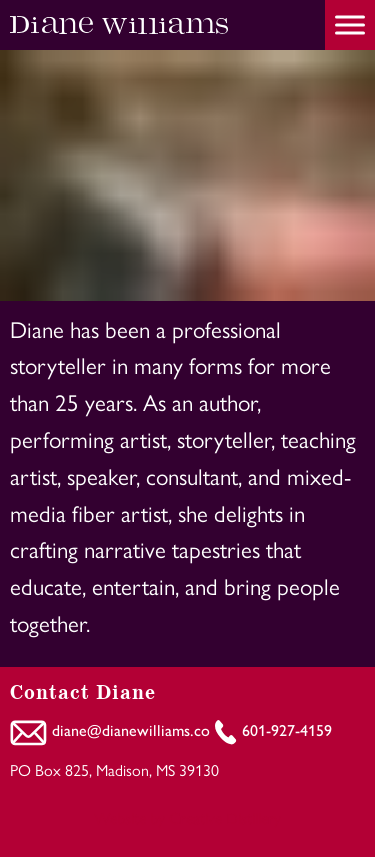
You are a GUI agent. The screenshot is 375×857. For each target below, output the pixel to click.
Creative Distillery (225, 817)
